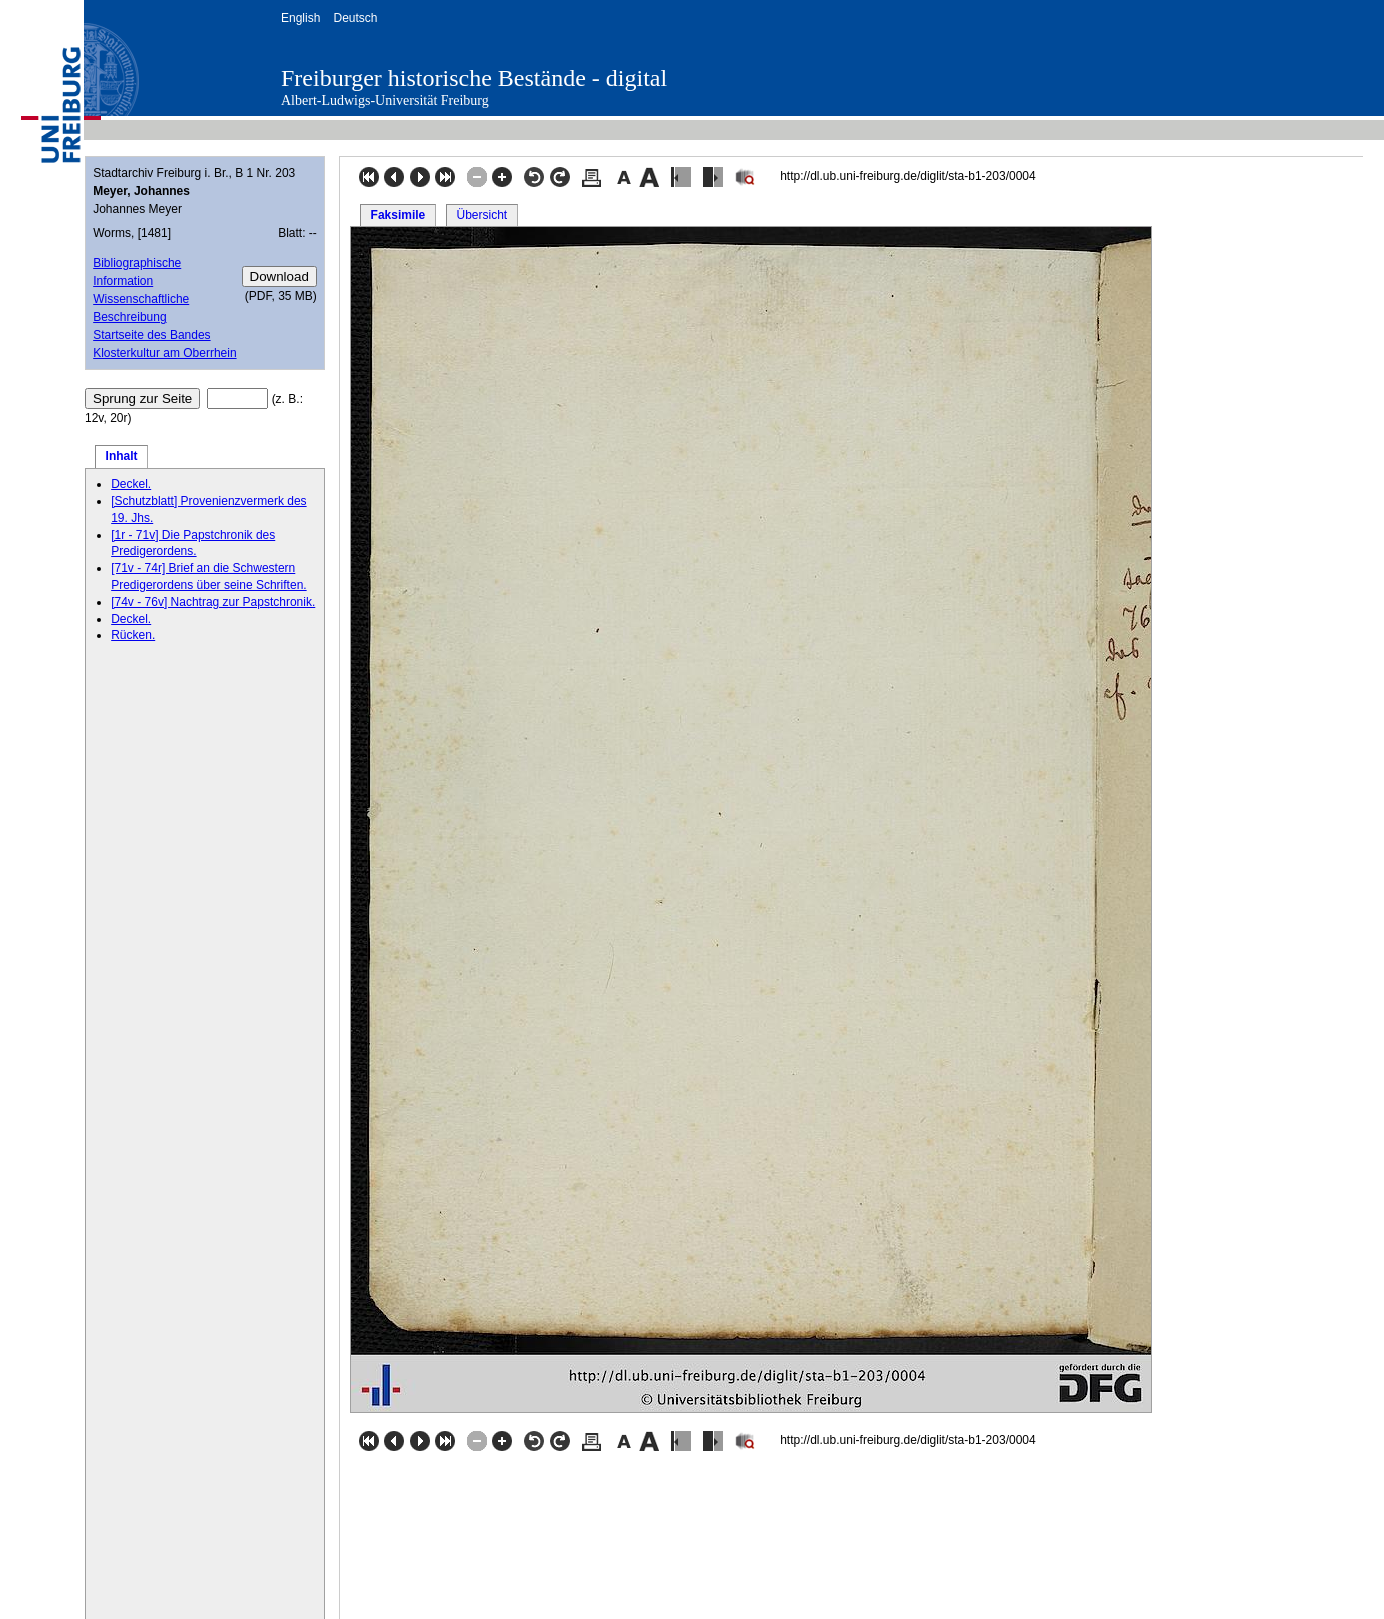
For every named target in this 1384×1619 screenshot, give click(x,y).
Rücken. (133, 635)
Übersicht (481, 215)
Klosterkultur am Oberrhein (164, 353)
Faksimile (398, 215)
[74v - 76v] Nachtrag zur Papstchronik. (213, 602)
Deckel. (131, 484)
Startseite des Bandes (151, 335)
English (300, 18)
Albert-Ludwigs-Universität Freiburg (385, 100)
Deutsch (355, 18)
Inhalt (122, 456)
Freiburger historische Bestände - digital (474, 78)
